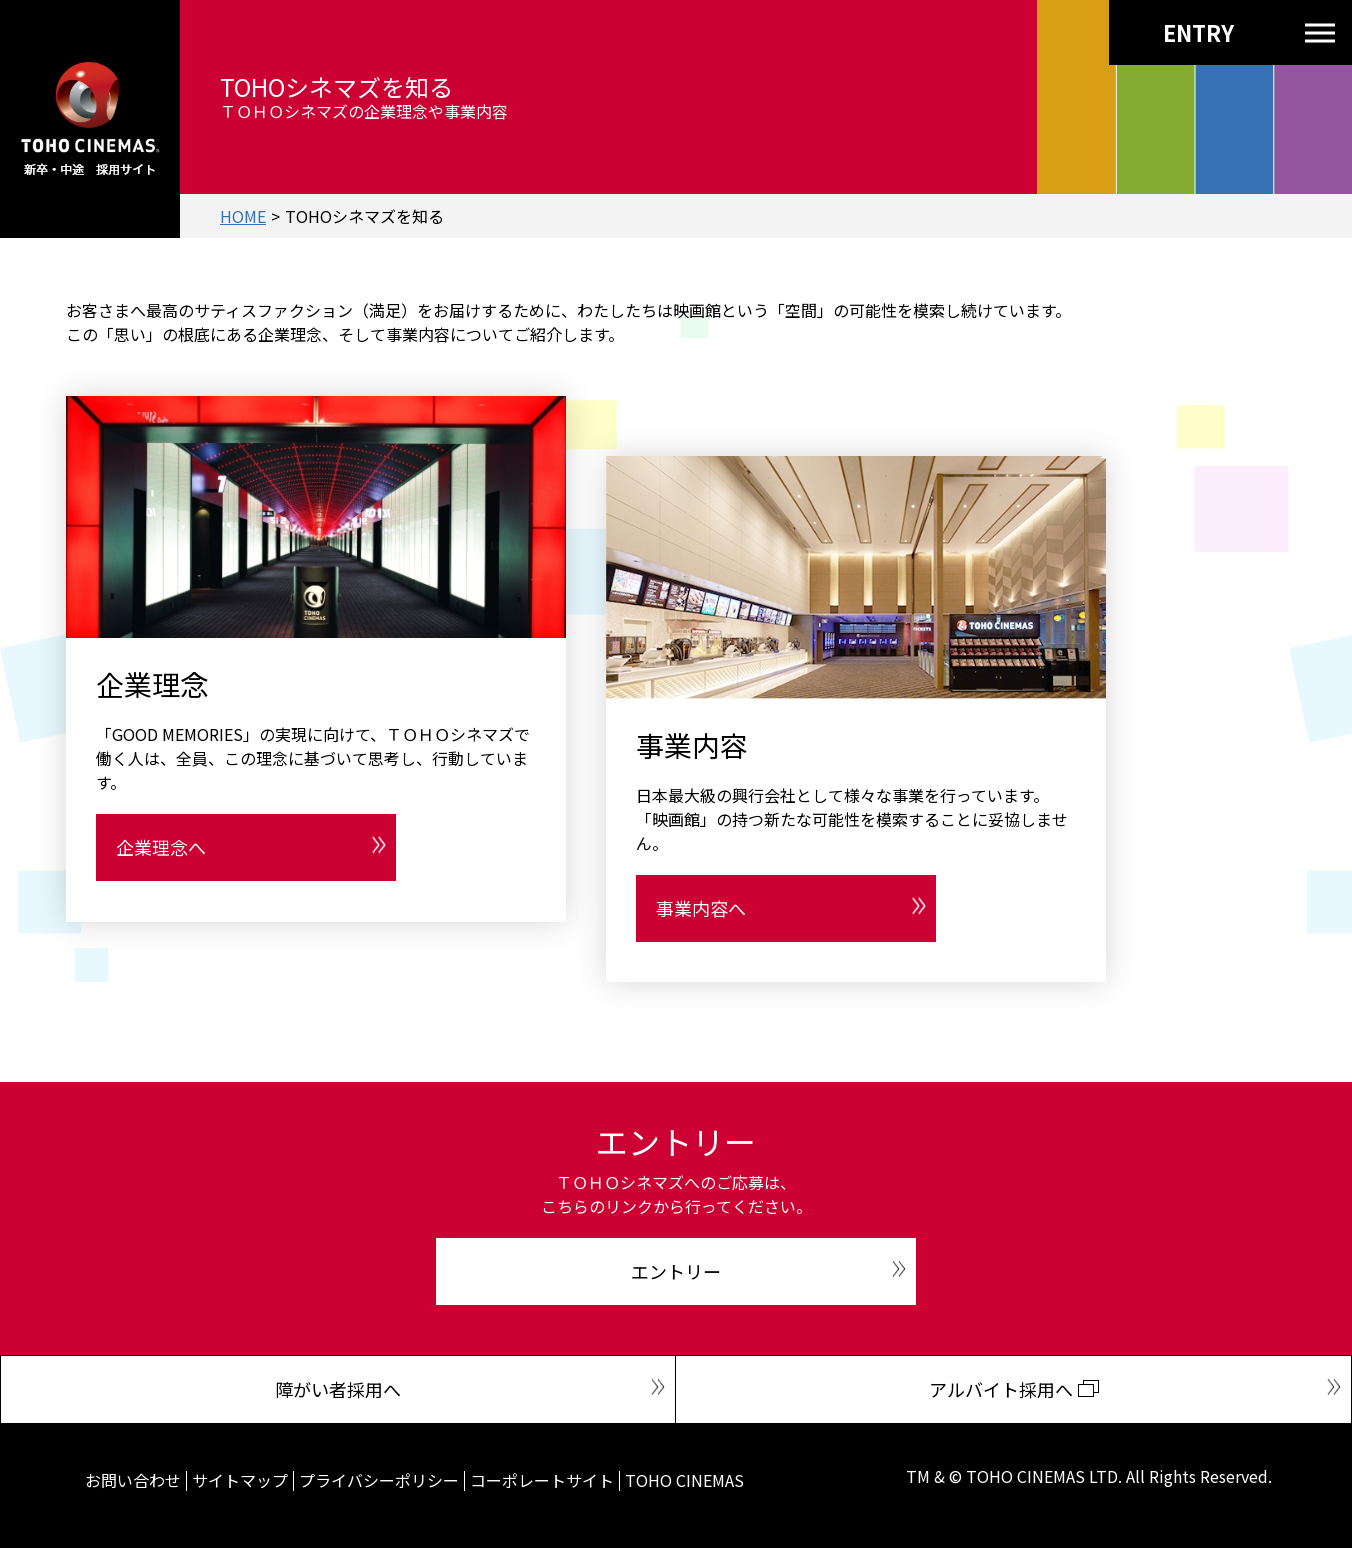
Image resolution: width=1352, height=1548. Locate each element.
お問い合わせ (133, 1480)
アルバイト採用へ (1001, 1389)
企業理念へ (161, 847)
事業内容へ (701, 908)
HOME (243, 216)
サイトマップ (240, 1480)
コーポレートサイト (542, 1480)
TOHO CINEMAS (684, 1480)
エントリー (676, 1271)
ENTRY (1162, 32)
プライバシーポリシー (379, 1480)
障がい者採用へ (338, 1389)
